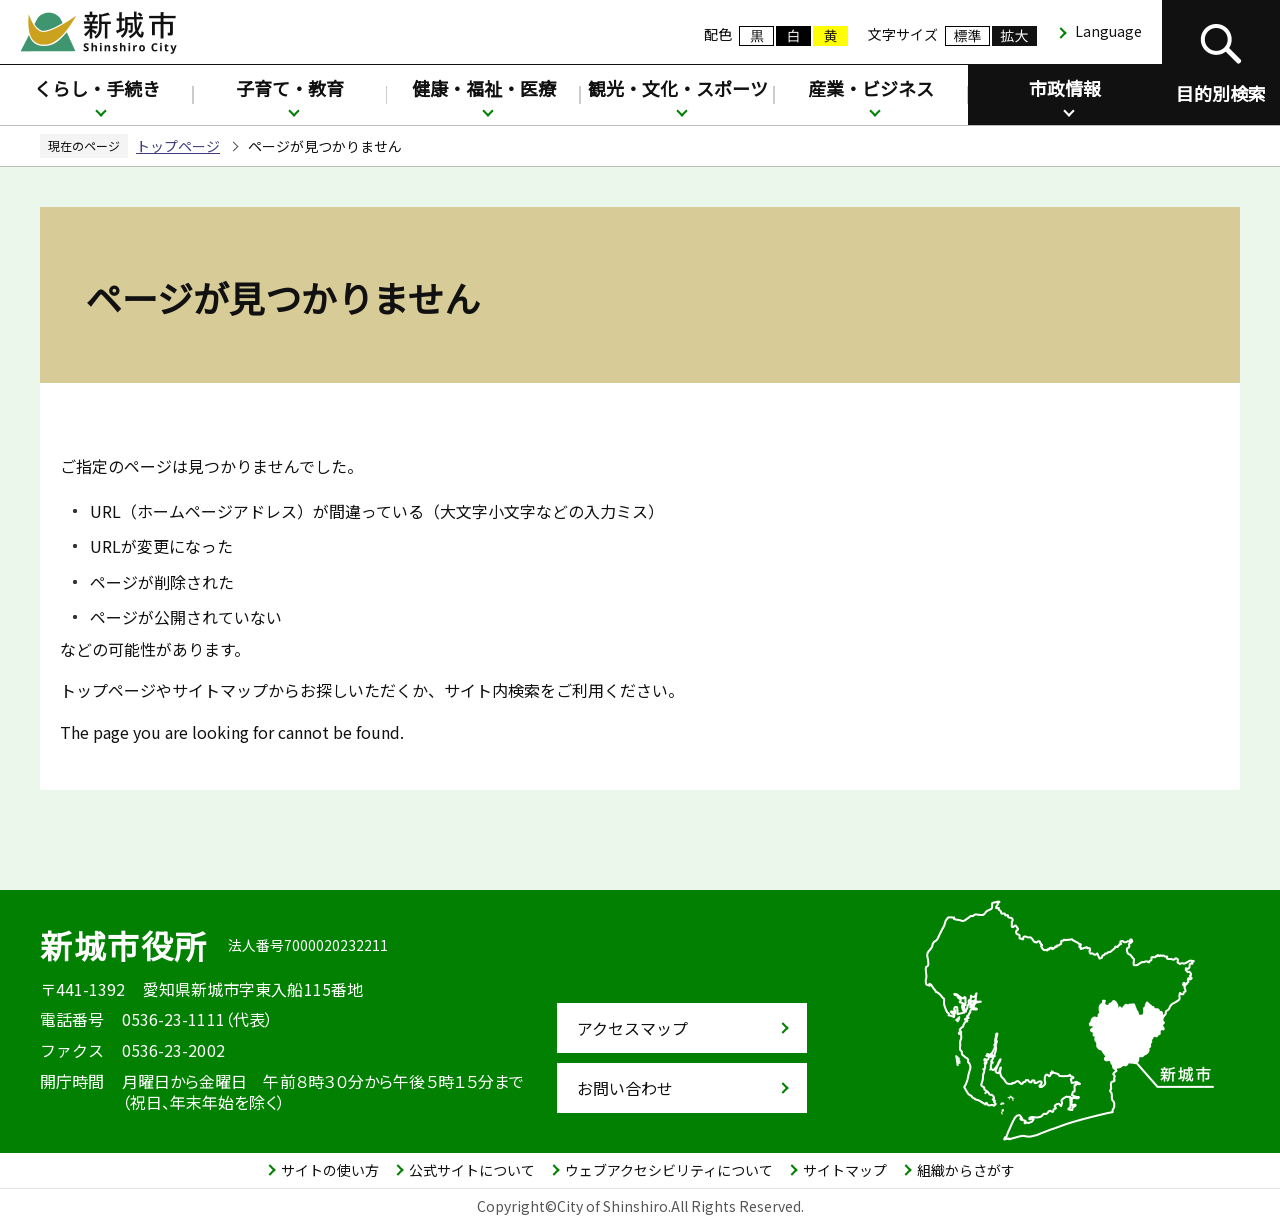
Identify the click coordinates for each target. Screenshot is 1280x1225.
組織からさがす (966, 1170)
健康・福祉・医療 (484, 88)
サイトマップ (845, 1170)
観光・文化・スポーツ (678, 88)
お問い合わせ (625, 1088)
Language (1108, 31)
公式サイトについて (472, 1170)
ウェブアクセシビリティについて (669, 1170)
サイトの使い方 (330, 1170)
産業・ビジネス (871, 88)
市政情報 (1065, 88)
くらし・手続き (97, 88)
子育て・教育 (290, 88)
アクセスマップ (632, 1028)
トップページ (178, 146)
